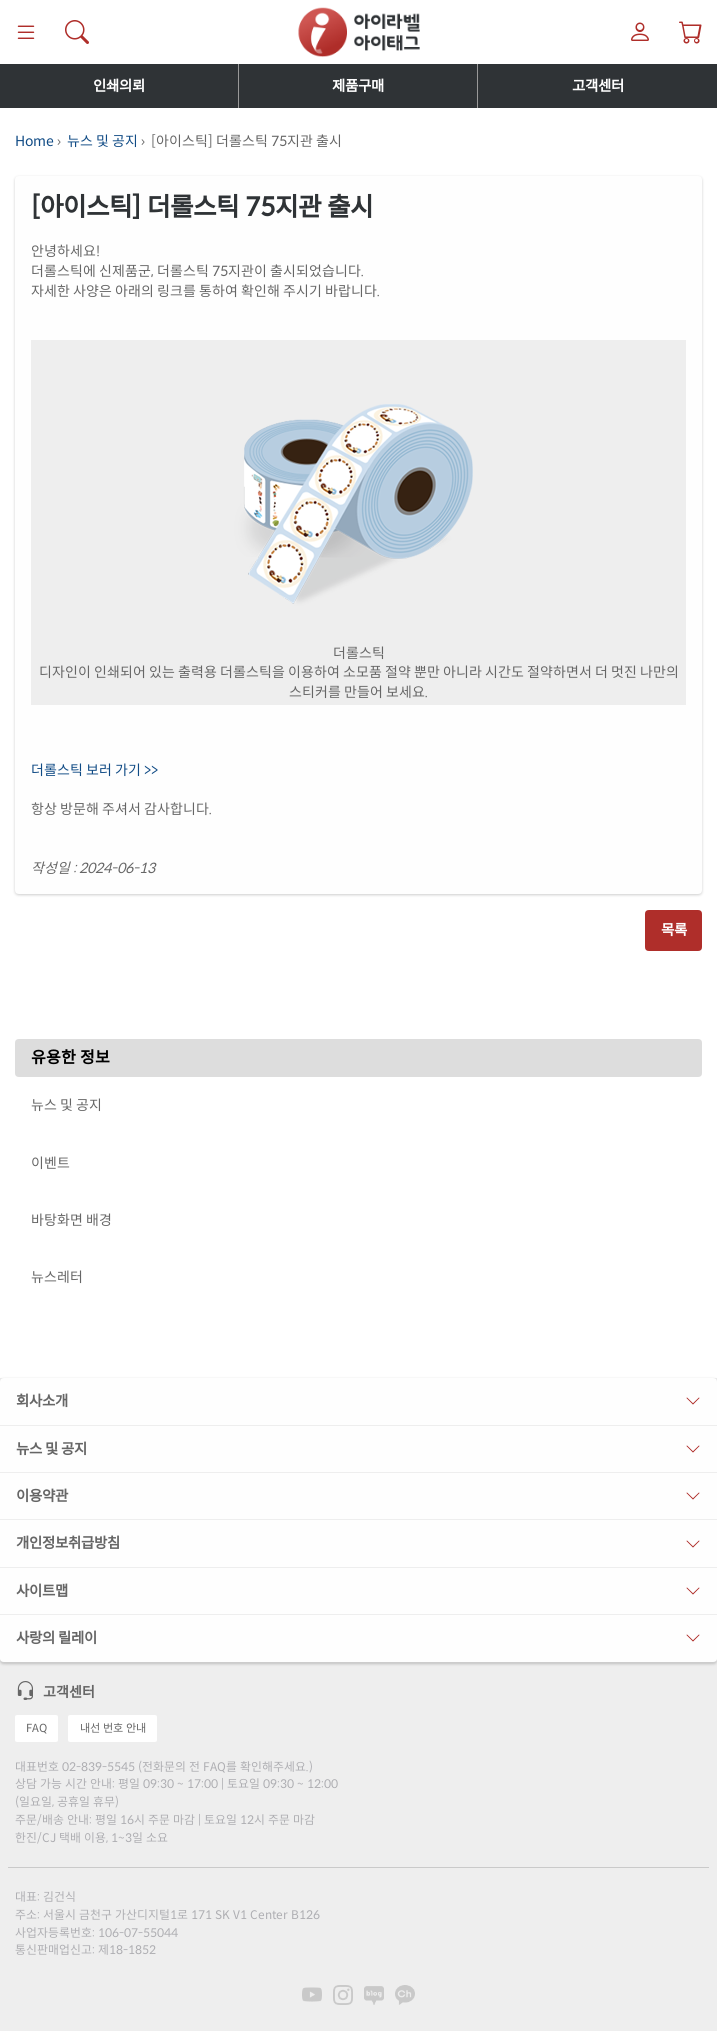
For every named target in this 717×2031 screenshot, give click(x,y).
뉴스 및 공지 (102, 141)
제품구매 (358, 86)
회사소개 (42, 1401)
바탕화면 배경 (71, 1220)
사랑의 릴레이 (56, 1638)
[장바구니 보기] (691, 32)
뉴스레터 (57, 1277)
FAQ (36, 1728)
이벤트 (50, 1163)
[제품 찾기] (76, 32)
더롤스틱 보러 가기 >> (94, 770)
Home (34, 141)
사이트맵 (42, 1591)
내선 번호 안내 (113, 1728)
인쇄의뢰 (119, 86)
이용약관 (42, 1496)
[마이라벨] (640, 32)
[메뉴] (25, 32)
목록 (674, 930)
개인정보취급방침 (68, 1543)
